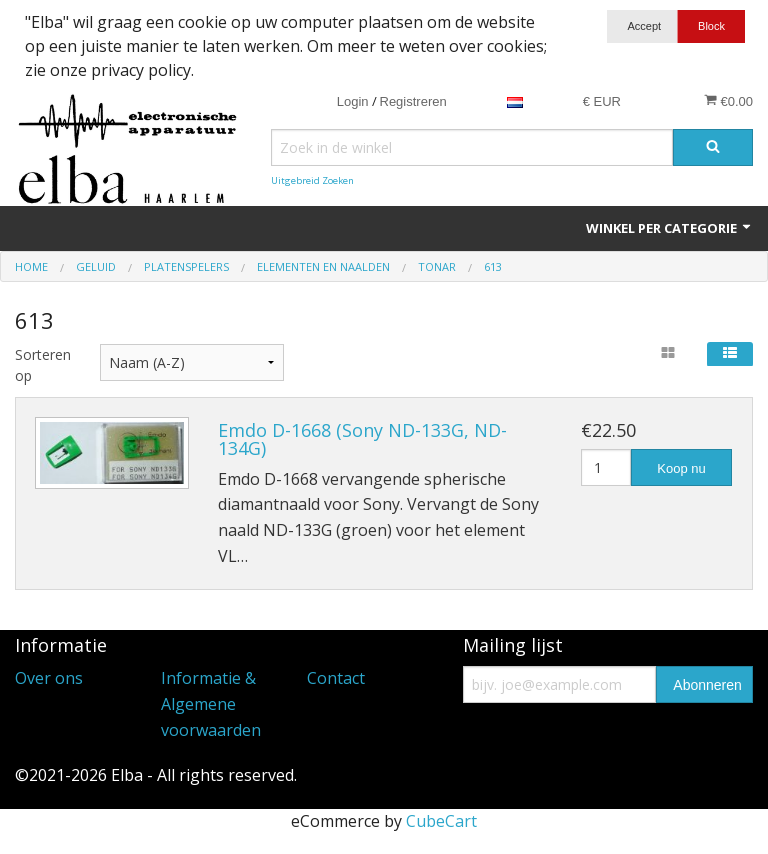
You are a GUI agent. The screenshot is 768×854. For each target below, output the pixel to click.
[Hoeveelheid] (606, 467)
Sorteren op (42, 365)
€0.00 (728, 101)
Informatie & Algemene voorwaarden (211, 703)
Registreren (413, 101)
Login (353, 101)
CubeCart (441, 821)
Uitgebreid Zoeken (312, 180)
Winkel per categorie (669, 228)
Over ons (49, 678)
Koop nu (681, 468)
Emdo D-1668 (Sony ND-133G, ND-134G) (362, 439)
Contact (336, 678)
